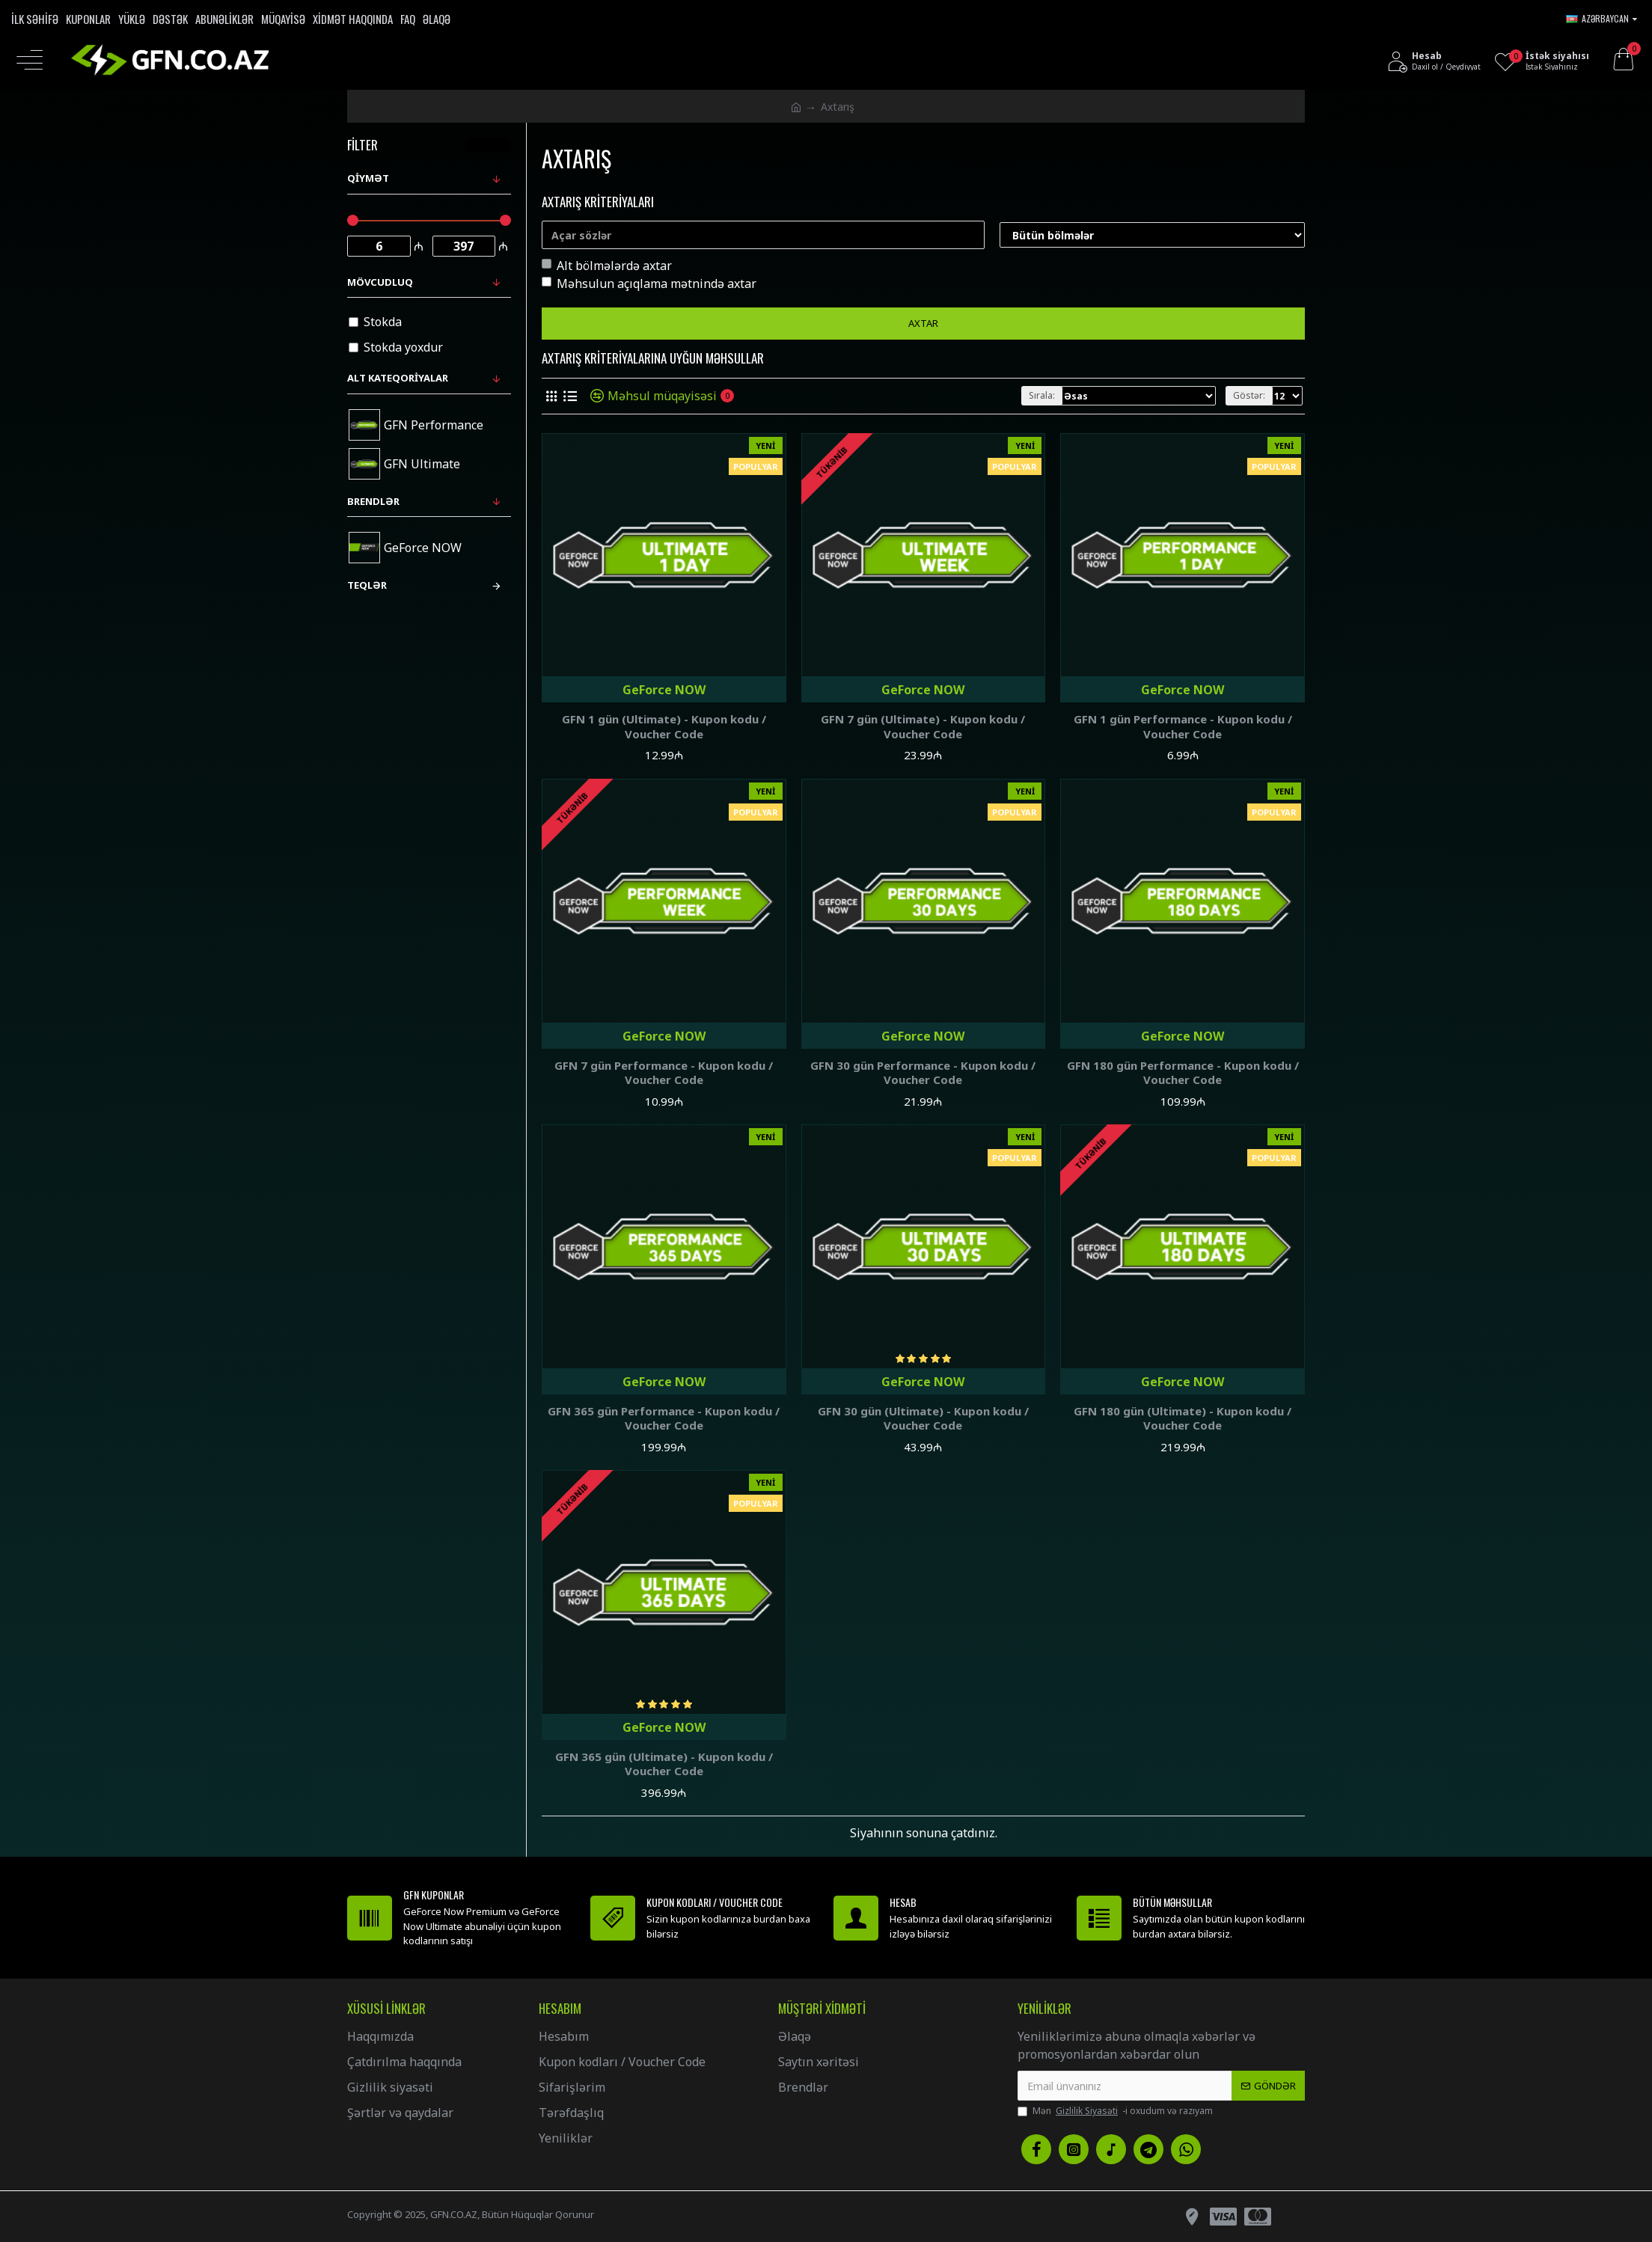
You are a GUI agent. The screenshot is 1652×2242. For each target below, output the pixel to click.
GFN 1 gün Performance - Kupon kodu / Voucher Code (1183, 726)
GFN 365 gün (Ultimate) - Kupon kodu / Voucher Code (664, 1764)
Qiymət (368, 178)
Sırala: (1042, 395)
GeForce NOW (664, 690)
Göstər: (1249, 395)
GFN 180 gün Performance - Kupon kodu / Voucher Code (1183, 1073)
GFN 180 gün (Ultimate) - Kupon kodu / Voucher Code (1182, 1418)
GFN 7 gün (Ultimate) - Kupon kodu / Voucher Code (923, 726)
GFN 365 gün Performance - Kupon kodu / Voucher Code (664, 1418)
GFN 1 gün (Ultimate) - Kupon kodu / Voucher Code (664, 726)
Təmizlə (493, 144)
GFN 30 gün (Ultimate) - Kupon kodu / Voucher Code (923, 1418)
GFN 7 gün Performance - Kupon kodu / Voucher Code (663, 1073)
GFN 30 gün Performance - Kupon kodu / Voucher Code (922, 1073)
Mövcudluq (380, 282)
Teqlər (367, 585)
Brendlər (373, 501)
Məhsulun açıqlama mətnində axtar (649, 283)
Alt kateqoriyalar (397, 378)
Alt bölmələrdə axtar (607, 265)
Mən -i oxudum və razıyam (1115, 2111)
